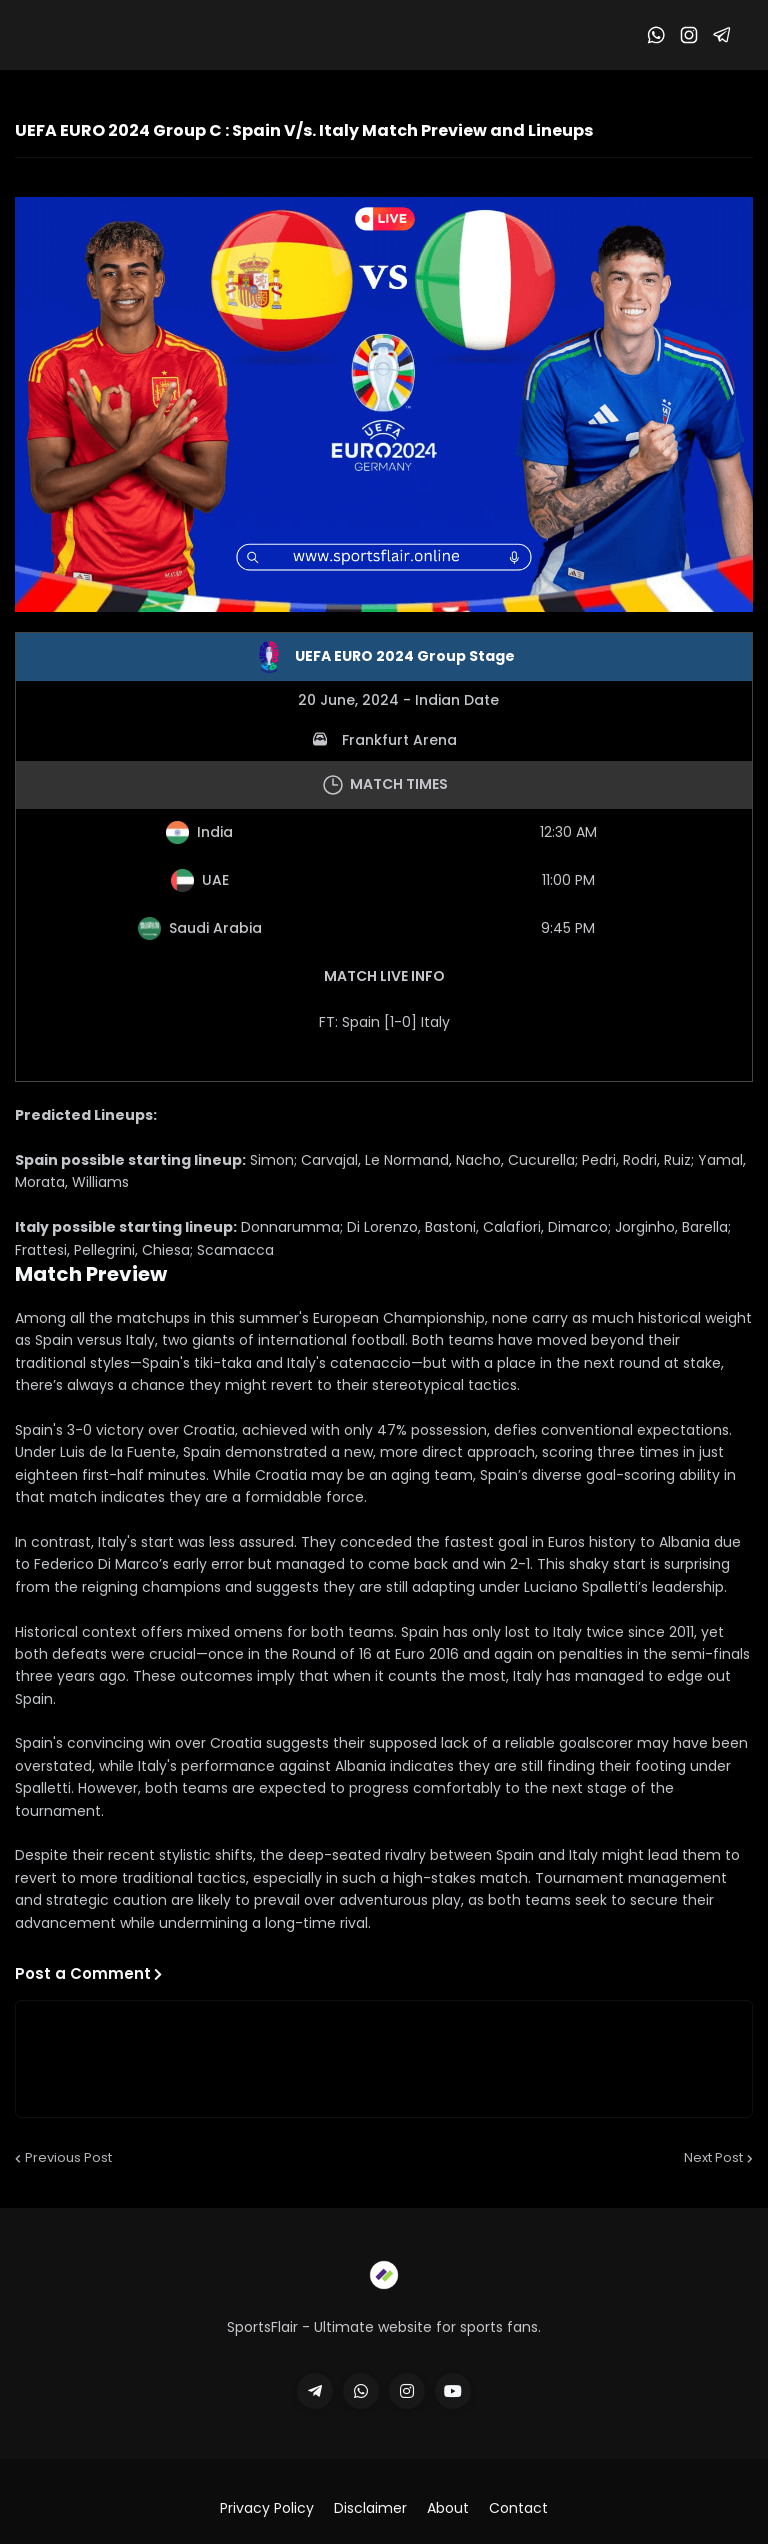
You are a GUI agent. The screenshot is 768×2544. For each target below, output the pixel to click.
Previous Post (68, 2157)
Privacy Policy (267, 2508)
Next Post (713, 2157)
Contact (518, 2508)
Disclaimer (370, 2508)
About (448, 2508)
